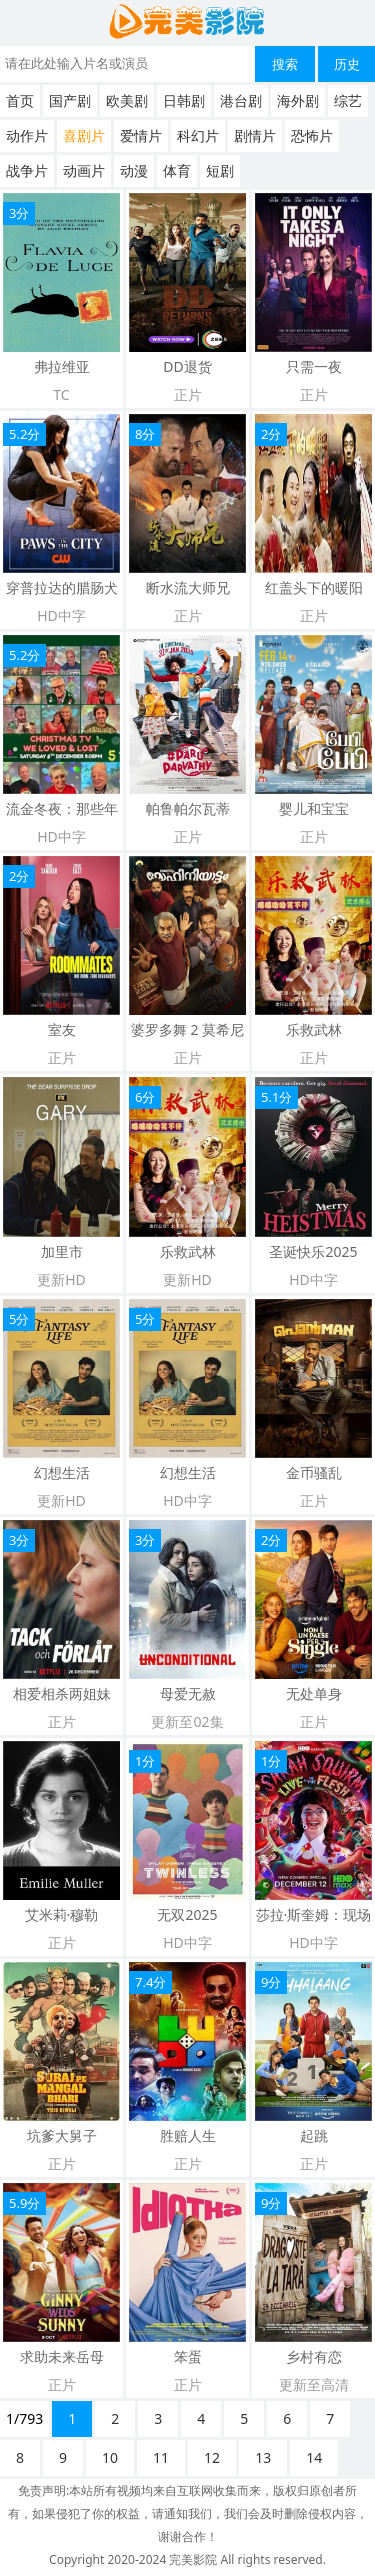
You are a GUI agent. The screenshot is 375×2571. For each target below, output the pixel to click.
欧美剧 (127, 100)
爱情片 (141, 135)
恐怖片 (312, 135)
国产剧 (70, 100)
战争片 (27, 170)
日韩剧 (184, 100)
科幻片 (198, 135)
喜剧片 (84, 135)
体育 (177, 170)
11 (161, 2457)
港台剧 (241, 100)
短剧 (220, 170)
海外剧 (298, 100)
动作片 (27, 135)
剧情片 (255, 135)
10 (110, 2457)
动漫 (134, 170)
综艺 (348, 100)
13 (263, 2457)
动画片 (84, 170)
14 (314, 2457)
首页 (20, 100)
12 (212, 2457)
